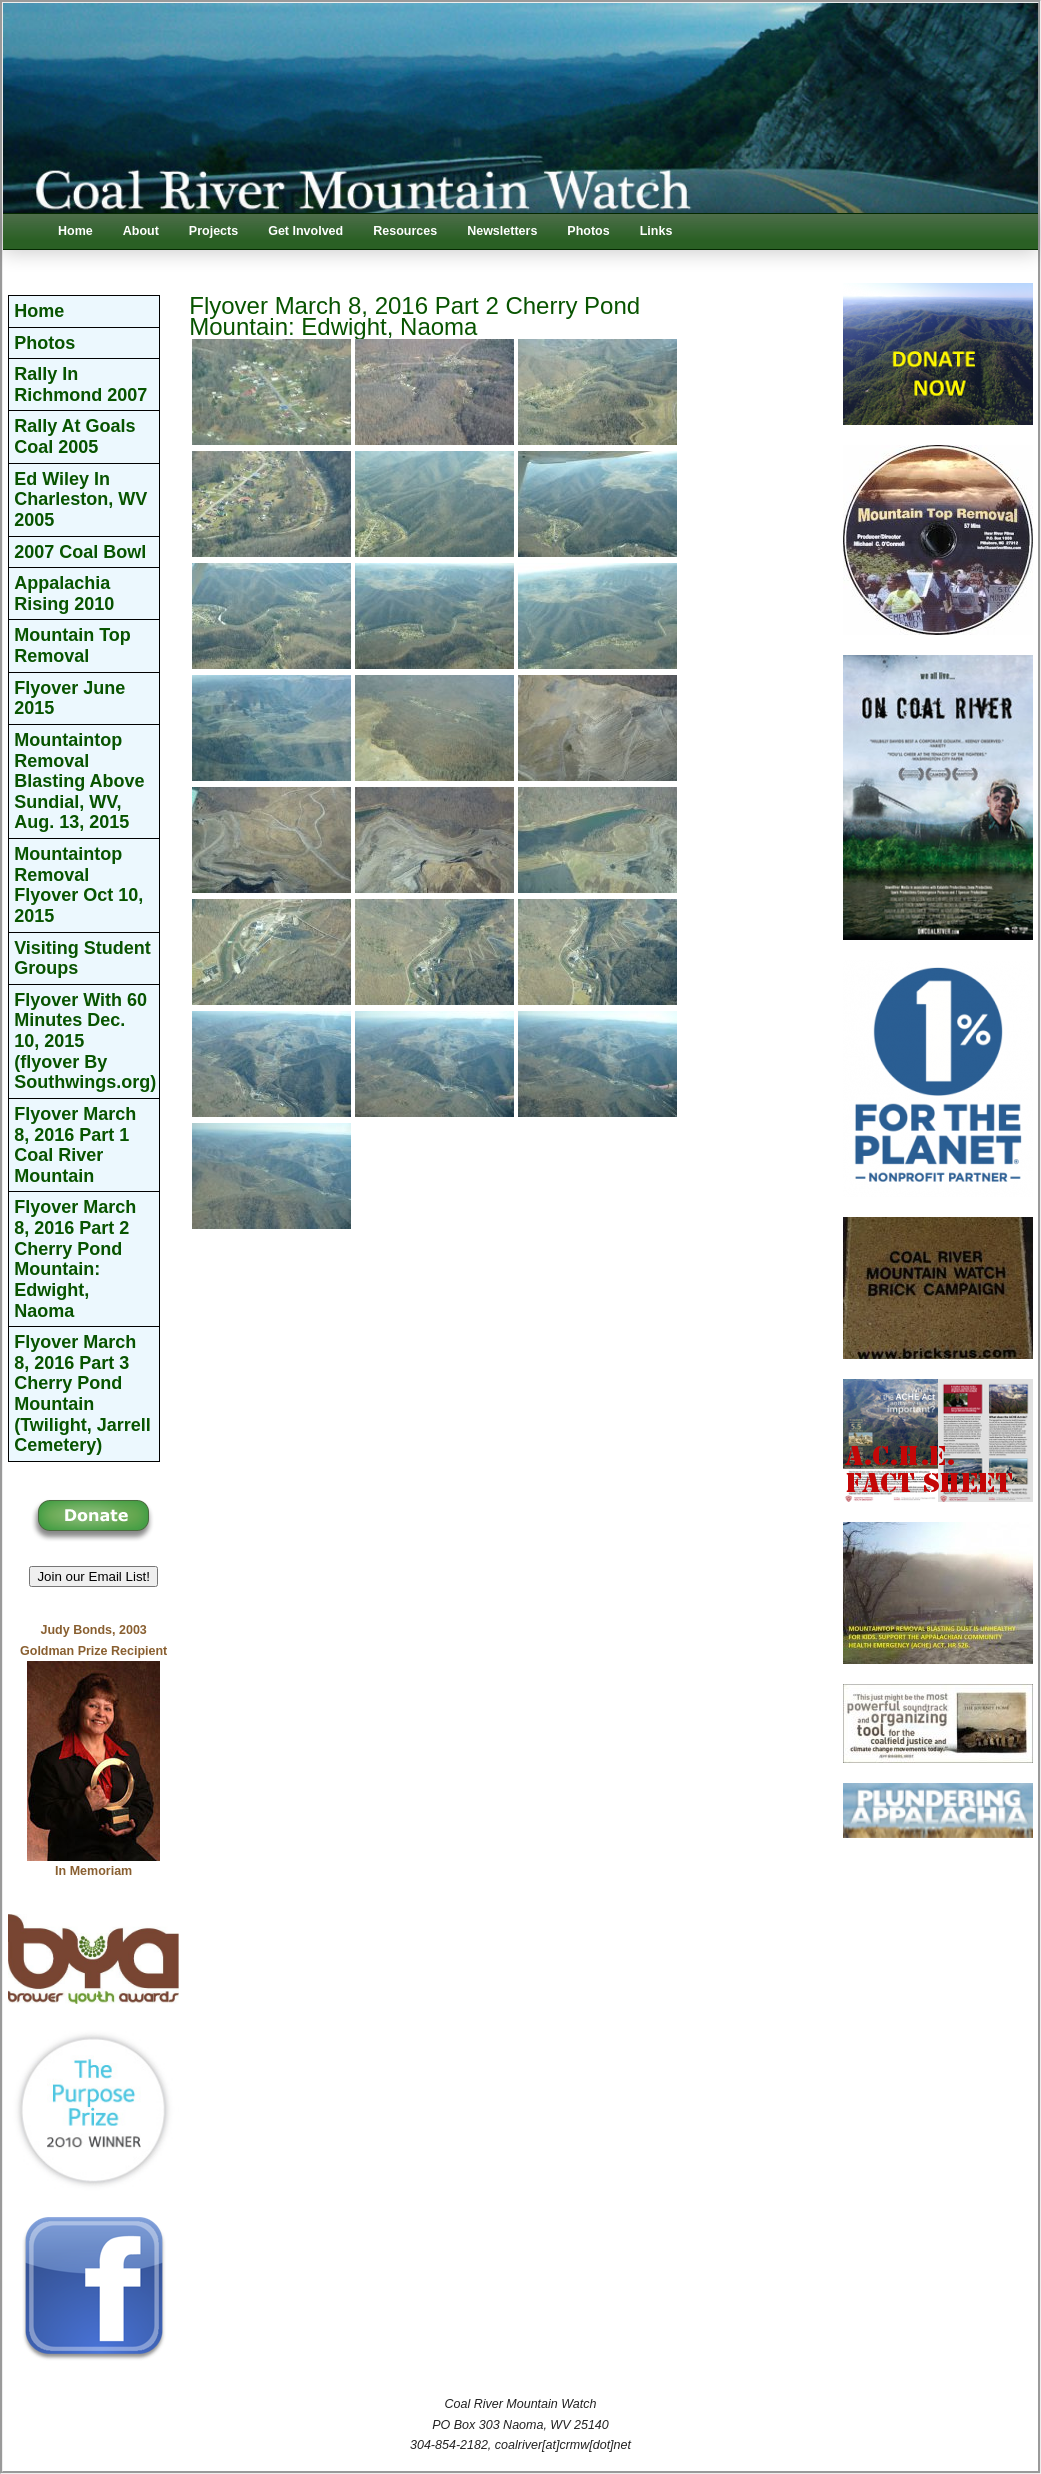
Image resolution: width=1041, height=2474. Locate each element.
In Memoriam (93, 1871)
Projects (213, 231)
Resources (405, 231)
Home (75, 231)
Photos (588, 231)
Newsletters (502, 231)
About (141, 231)
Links (656, 231)
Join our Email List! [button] (93, 1576)
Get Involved (305, 231)
